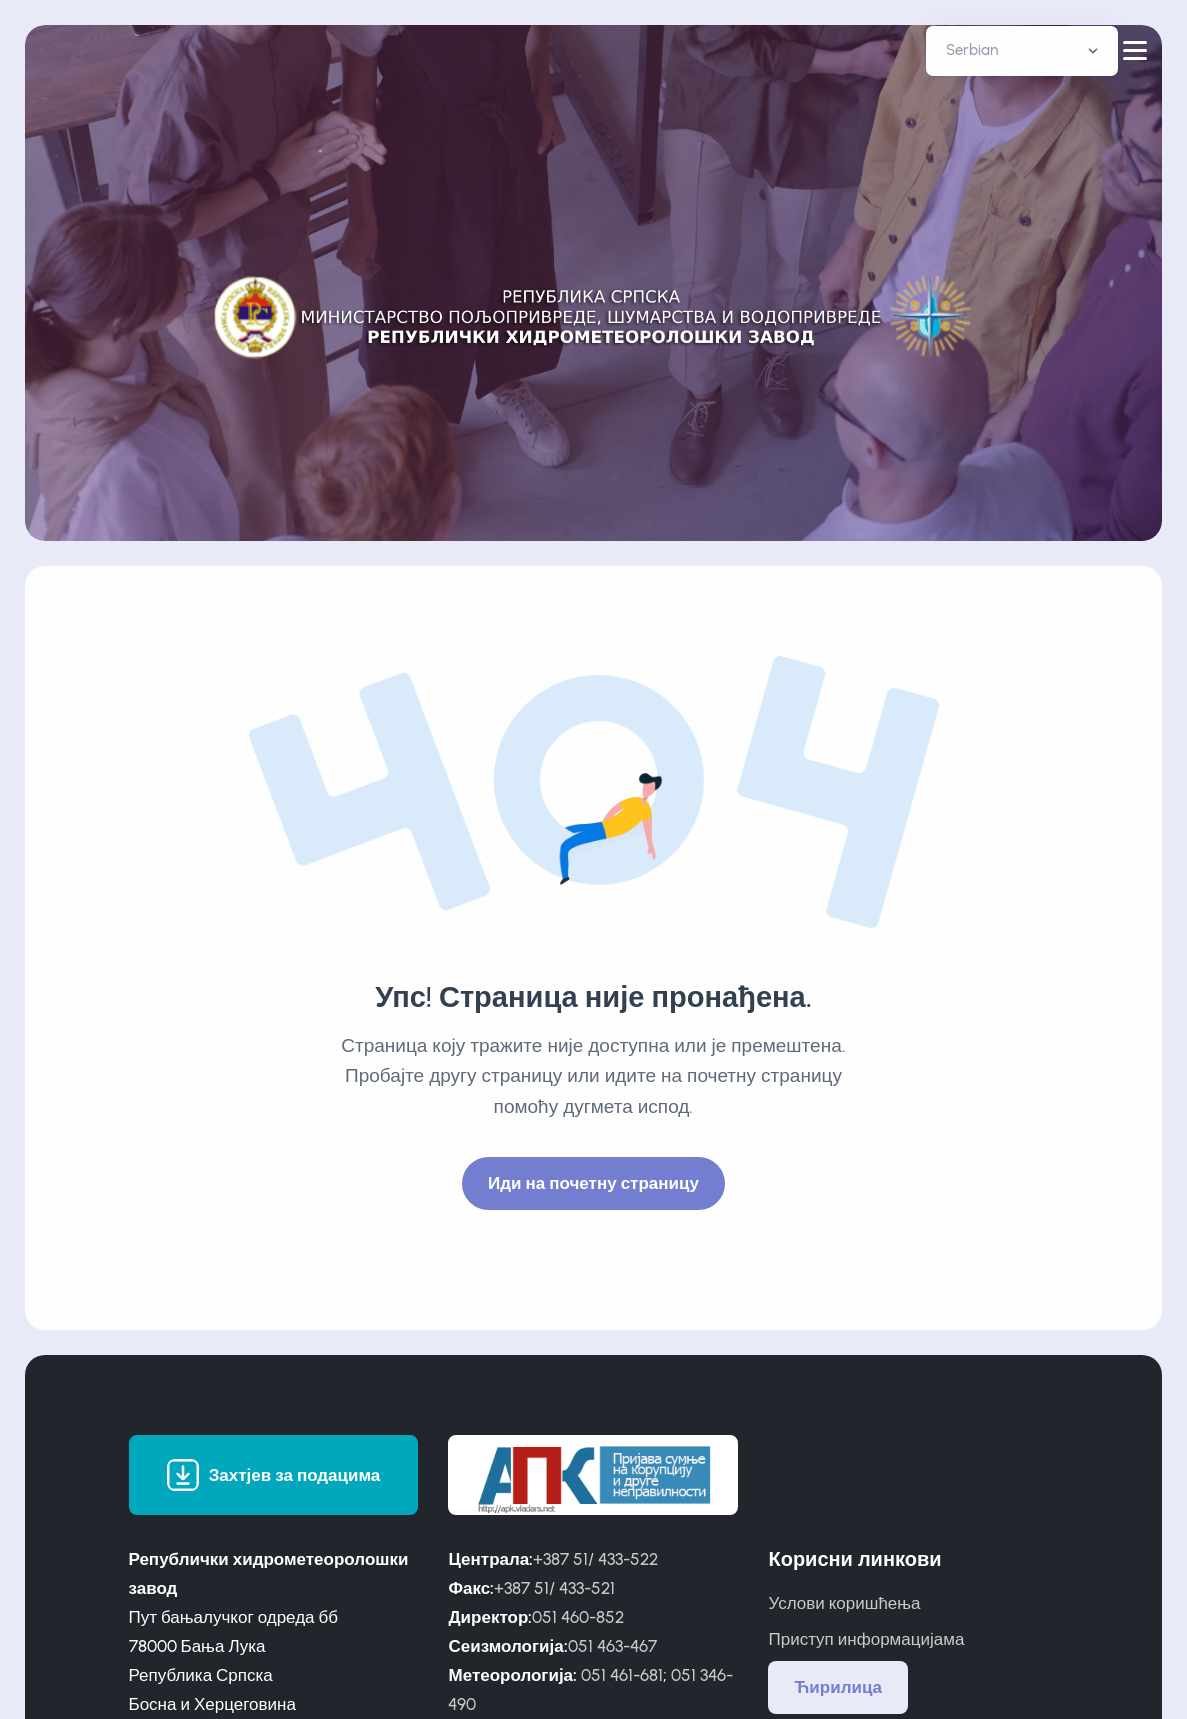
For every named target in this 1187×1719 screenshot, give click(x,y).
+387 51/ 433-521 (554, 1588)
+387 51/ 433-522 (595, 1559)
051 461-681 (622, 1675)
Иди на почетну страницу (593, 1183)
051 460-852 (578, 1617)
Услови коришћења (844, 1603)
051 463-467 (612, 1646)
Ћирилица (838, 1687)
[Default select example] (1022, 51)
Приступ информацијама (866, 1639)
